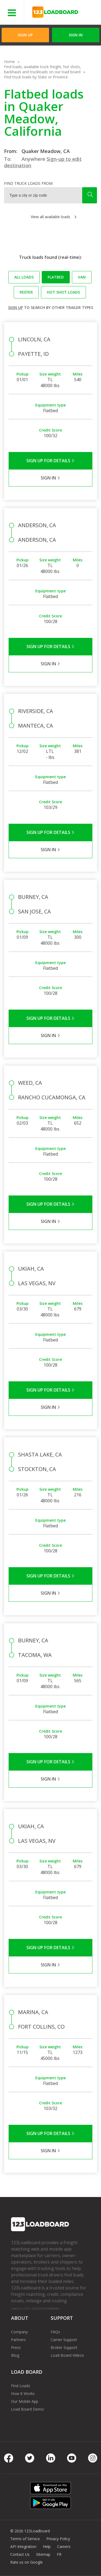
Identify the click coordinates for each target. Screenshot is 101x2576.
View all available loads (50, 216)
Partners (18, 2339)
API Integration (23, 2546)
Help (47, 2546)
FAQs (55, 2331)
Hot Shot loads (63, 292)
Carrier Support (64, 2339)
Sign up (15, 307)
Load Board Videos (67, 2355)
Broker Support (64, 2347)
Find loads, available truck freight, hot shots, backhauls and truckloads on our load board (42, 69)
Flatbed (56, 277)
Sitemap (43, 2554)
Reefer (26, 292)
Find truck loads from (28, 183)
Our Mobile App (24, 2401)
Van (82, 277)
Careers (64, 2546)
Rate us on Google (26, 2562)
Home (9, 61)
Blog (15, 2355)
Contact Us (20, 2554)
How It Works (23, 2393)
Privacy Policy (58, 2538)
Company (19, 2331)
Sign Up (25, 34)
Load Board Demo (27, 2409)
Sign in (76, 34)
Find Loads (20, 2385)
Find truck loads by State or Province (36, 76)
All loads (24, 277)
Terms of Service (25, 2538)
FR (59, 2554)
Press (16, 2347)
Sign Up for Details (50, 461)
